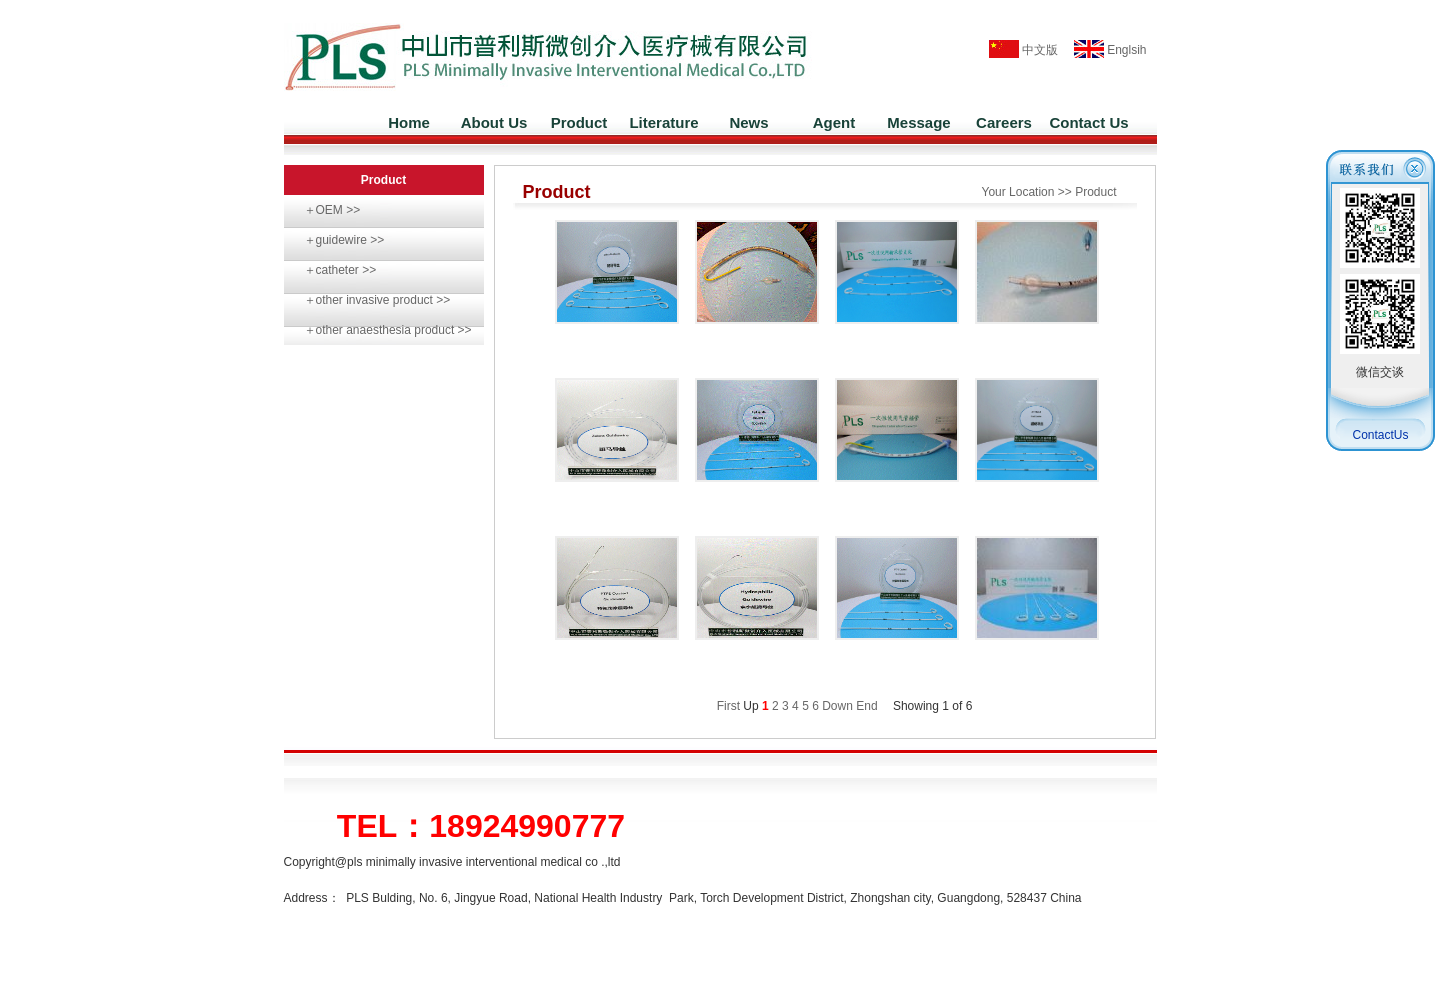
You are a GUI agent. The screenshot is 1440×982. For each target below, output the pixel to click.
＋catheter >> (340, 270)
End (866, 706)
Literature (663, 122)
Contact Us (1088, 122)
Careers (1004, 122)
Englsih (1104, 50)
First (728, 706)
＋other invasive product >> (377, 300)
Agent (834, 122)
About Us (494, 122)
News (748, 122)
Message (918, 122)
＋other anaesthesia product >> (388, 330)
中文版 (1023, 50)
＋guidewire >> (344, 240)
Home (409, 122)
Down (837, 706)
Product (579, 122)
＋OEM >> (332, 210)
